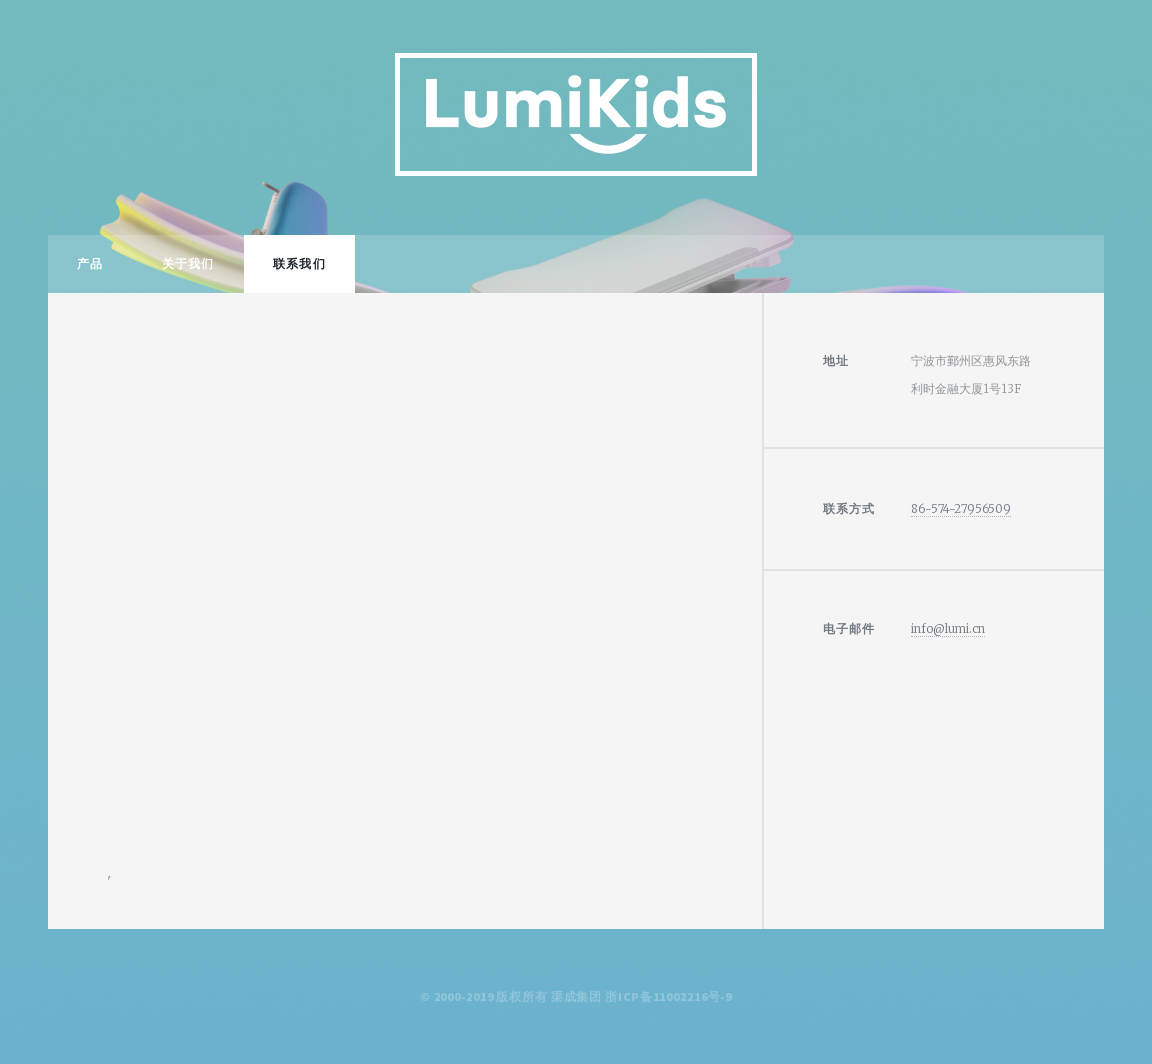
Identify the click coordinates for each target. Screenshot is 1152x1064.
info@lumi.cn (948, 628)
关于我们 (188, 263)
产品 (90, 263)
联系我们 (299, 263)
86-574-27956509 (961, 508)
